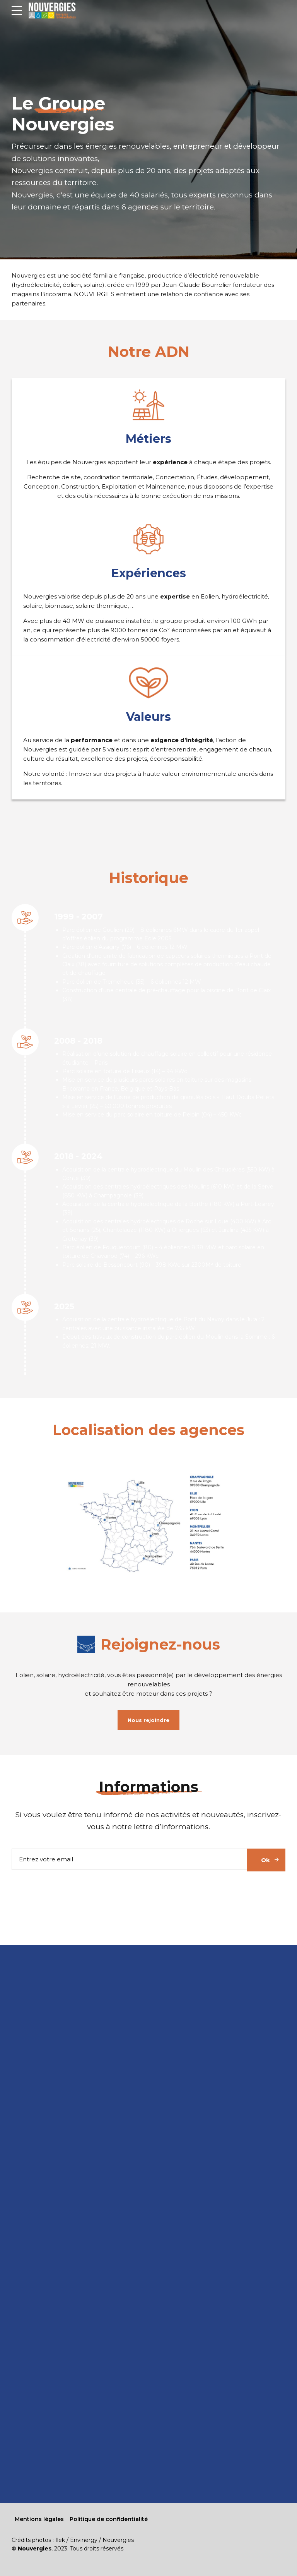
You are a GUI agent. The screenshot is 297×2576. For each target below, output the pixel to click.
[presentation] (70, 1891)
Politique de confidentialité (109, 2519)
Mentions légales (39, 2519)
